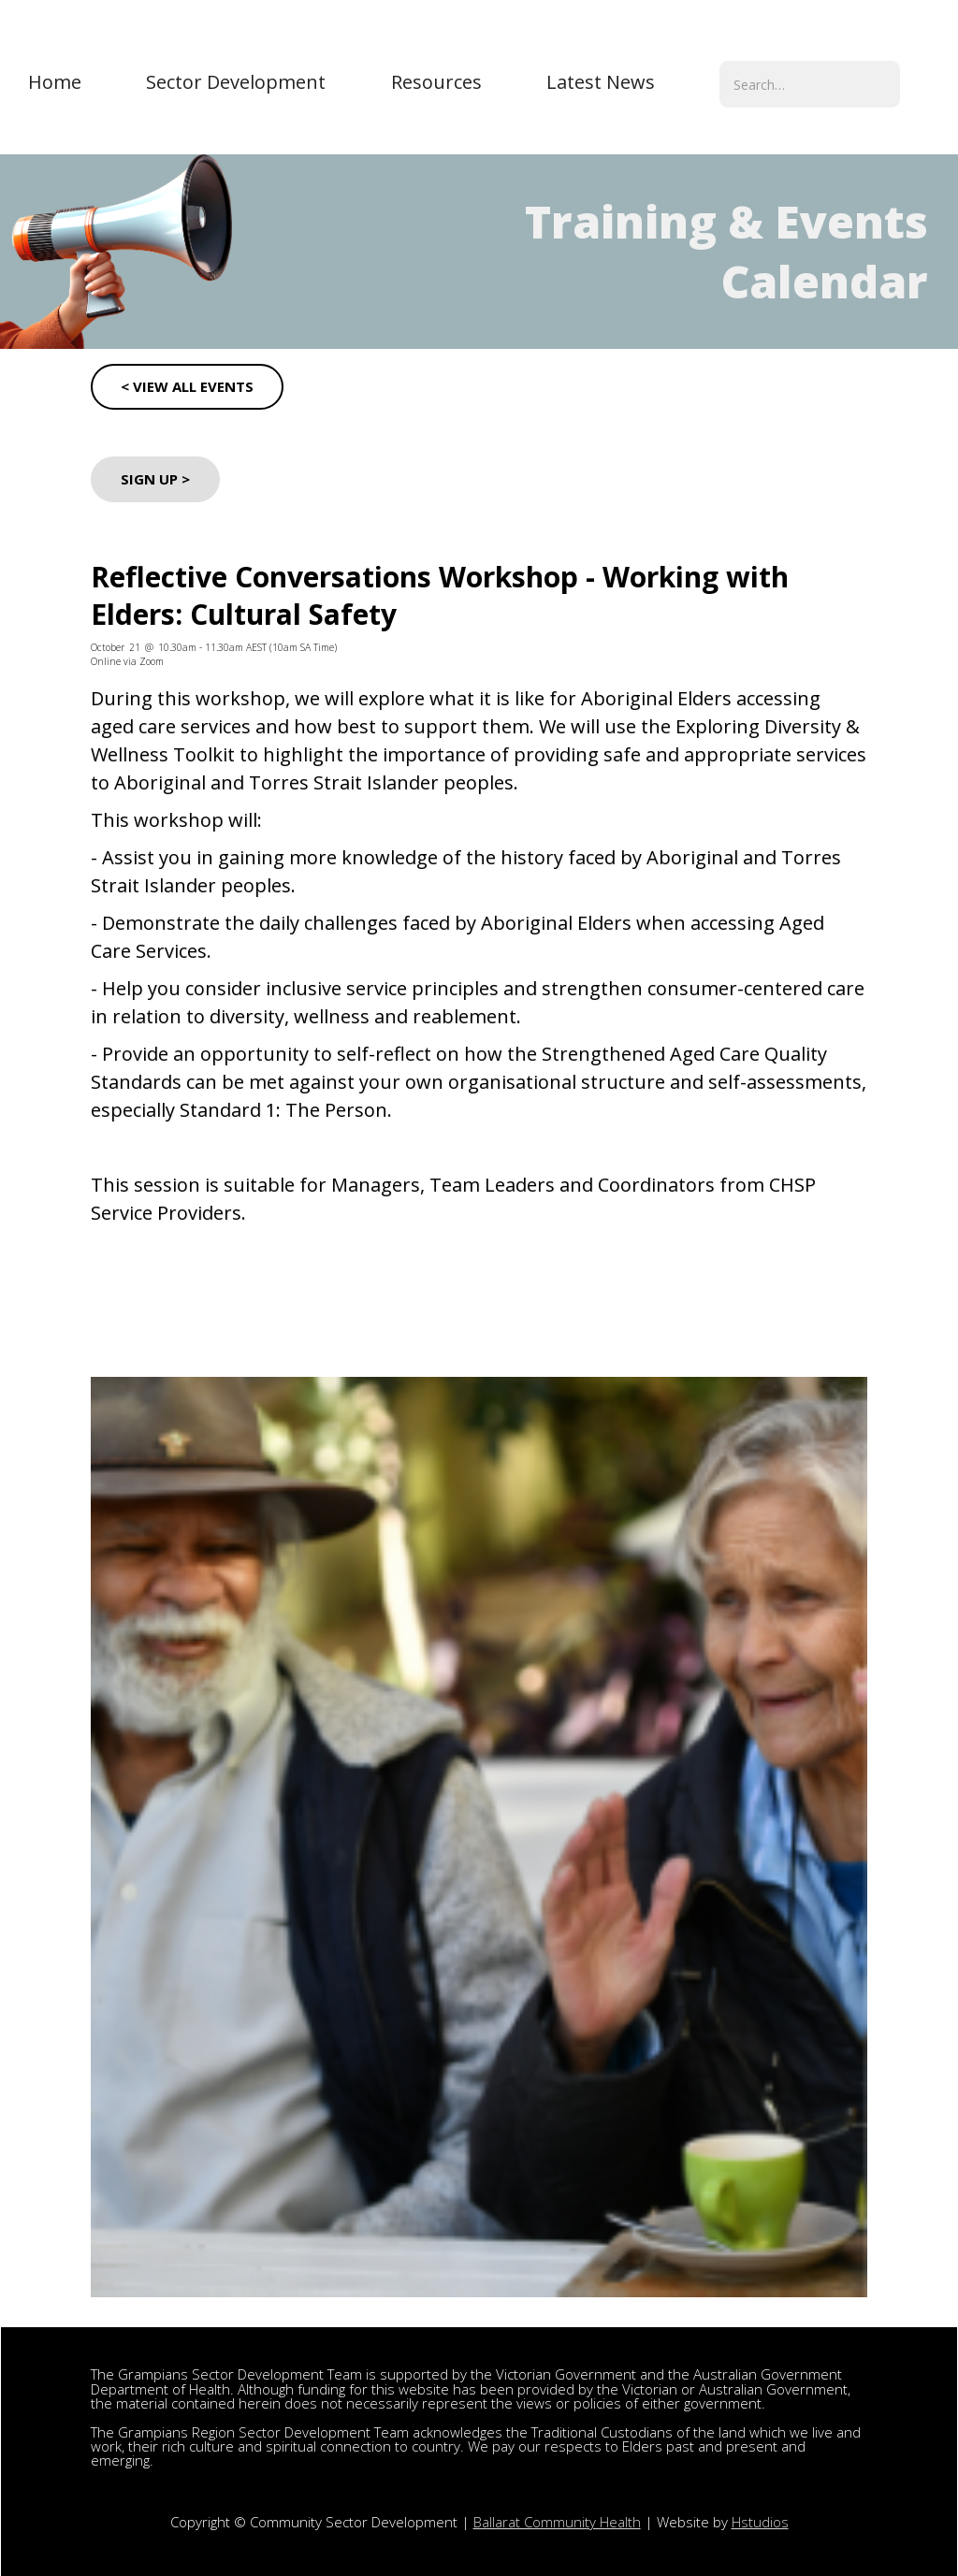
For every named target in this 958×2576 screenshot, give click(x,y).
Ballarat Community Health (557, 2521)
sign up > (155, 479)
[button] (236, 82)
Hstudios (760, 2521)
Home (54, 81)
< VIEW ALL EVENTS (187, 386)
